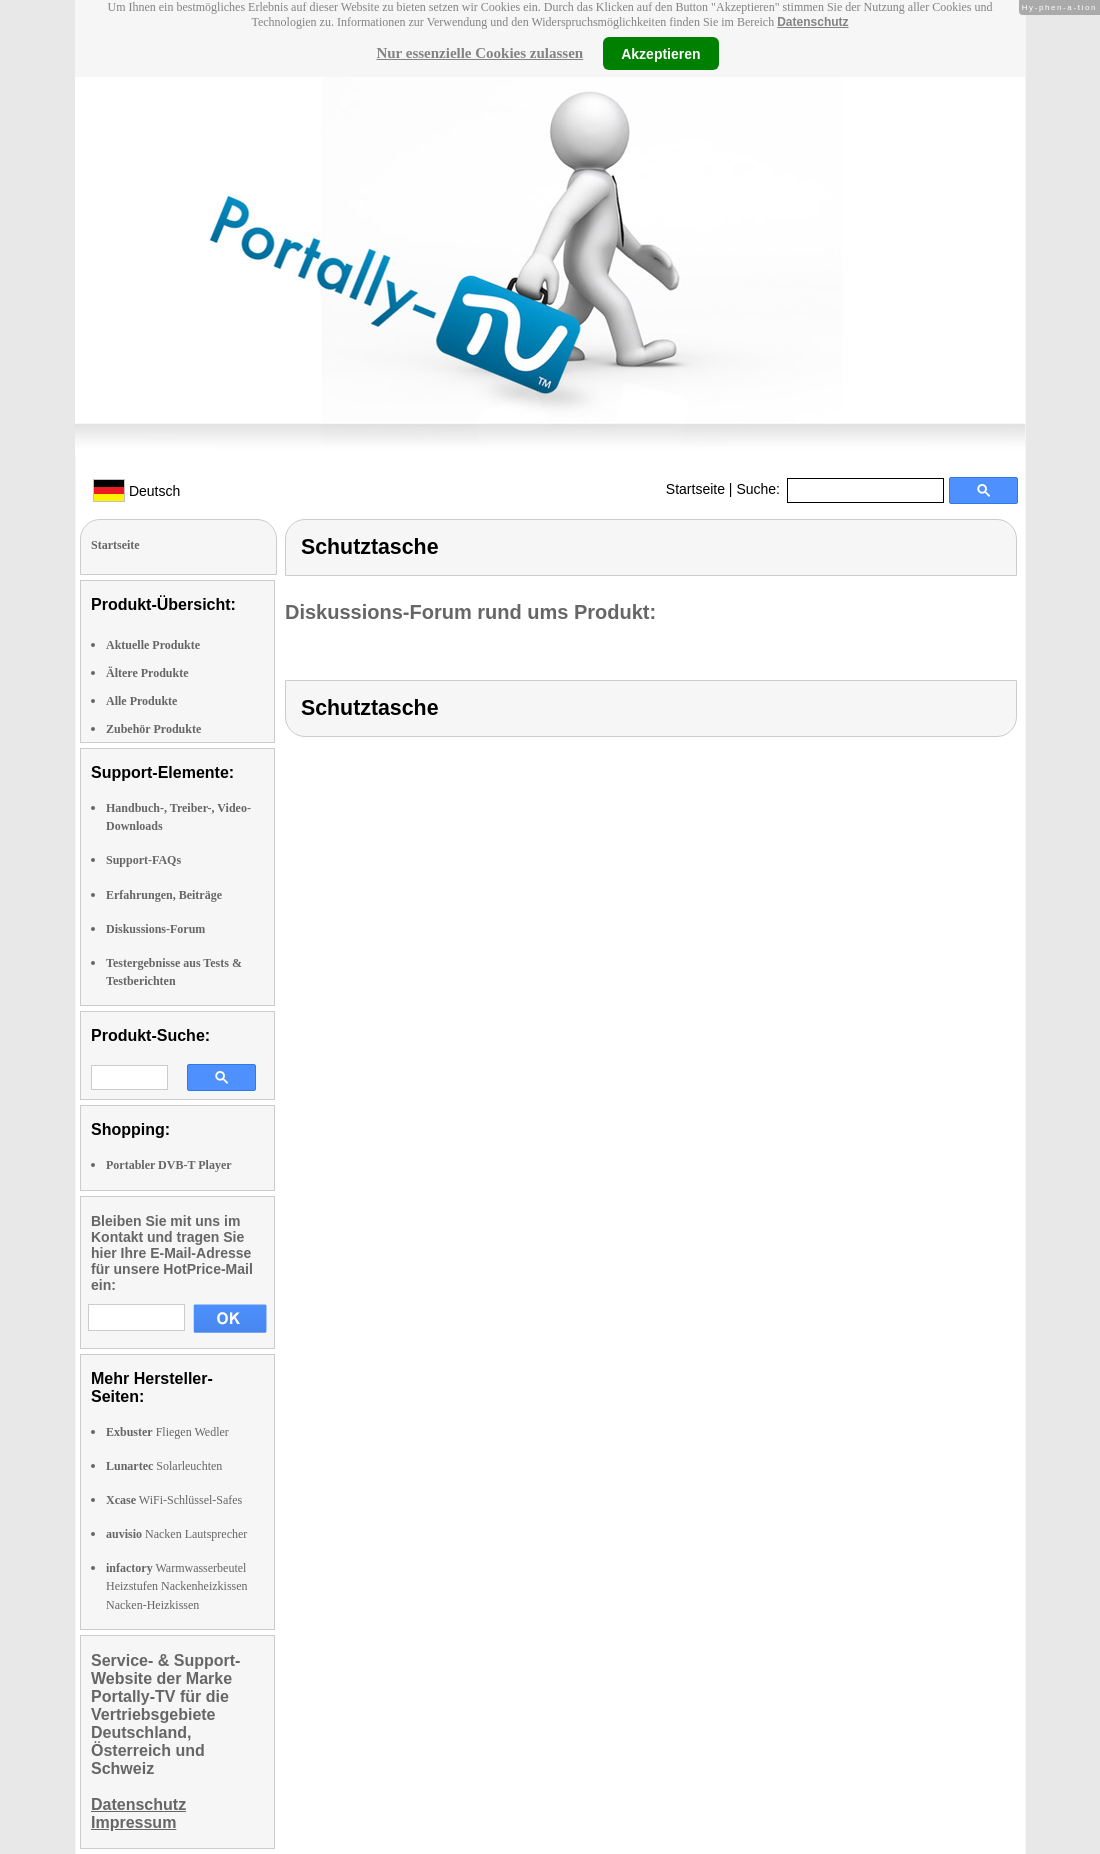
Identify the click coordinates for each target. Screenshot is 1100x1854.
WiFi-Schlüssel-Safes (174, 1500)
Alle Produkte (141, 701)
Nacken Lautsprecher (176, 1534)
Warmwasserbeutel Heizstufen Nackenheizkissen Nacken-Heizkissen (177, 1586)
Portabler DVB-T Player (169, 1165)
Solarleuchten (164, 1466)
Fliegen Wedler (167, 1432)
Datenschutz (812, 22)
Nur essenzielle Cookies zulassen (479, 53)
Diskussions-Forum (155, 929)
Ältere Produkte (147, 673)
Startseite (695, 489)
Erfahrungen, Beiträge (164, 895)
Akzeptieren (660, 53)
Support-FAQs (143, 860)
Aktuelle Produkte (153, 645)
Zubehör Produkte (153, 729)
